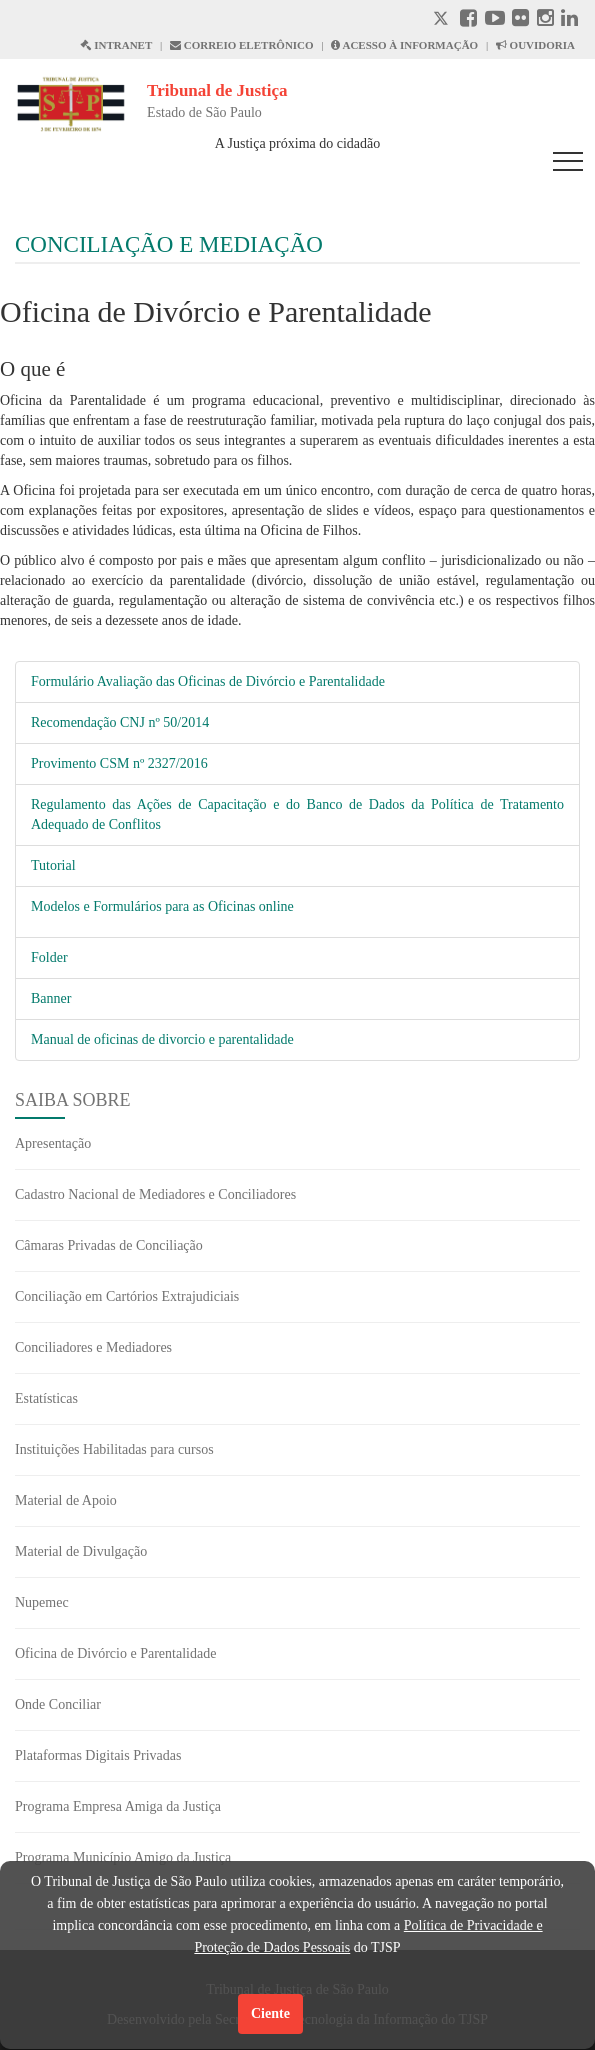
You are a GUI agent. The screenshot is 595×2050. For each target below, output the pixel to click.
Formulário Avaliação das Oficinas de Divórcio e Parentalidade (208, 681)
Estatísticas (46, 1398)
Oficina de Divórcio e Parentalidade (115, 1653)
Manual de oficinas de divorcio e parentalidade (162, 1039)
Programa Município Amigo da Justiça (123, 1857)
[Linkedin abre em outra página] (569, 20)
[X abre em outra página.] (443, 20)
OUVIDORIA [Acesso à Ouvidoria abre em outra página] (535, 45)
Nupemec (42, 1602)
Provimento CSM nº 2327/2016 (119, 763)
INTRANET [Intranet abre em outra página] (116, 45)
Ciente (270, 2013)
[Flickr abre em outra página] (520, 20)
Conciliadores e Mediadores (93, 1347)
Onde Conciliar (58, 1704)
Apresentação (53, 1143)
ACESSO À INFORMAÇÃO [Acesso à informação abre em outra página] (404, 45)
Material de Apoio (66, 1500)
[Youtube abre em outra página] (495, 20)
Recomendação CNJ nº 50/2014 (120, 722)
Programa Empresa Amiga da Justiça (118, 1806)
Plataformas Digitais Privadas (98, 1755)
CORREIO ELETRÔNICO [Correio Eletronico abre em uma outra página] (242, 45)
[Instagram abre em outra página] (545, 20)
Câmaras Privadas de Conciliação (109, 1245)
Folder (49, 957)
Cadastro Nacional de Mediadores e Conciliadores (155, 1194)
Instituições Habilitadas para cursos (114, 1449)
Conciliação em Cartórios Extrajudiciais (127, 1296)
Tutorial (53, 865)
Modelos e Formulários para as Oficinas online (162, 906)
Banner (51, 998)
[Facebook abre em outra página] (468, 20)
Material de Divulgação (81, 1551)
